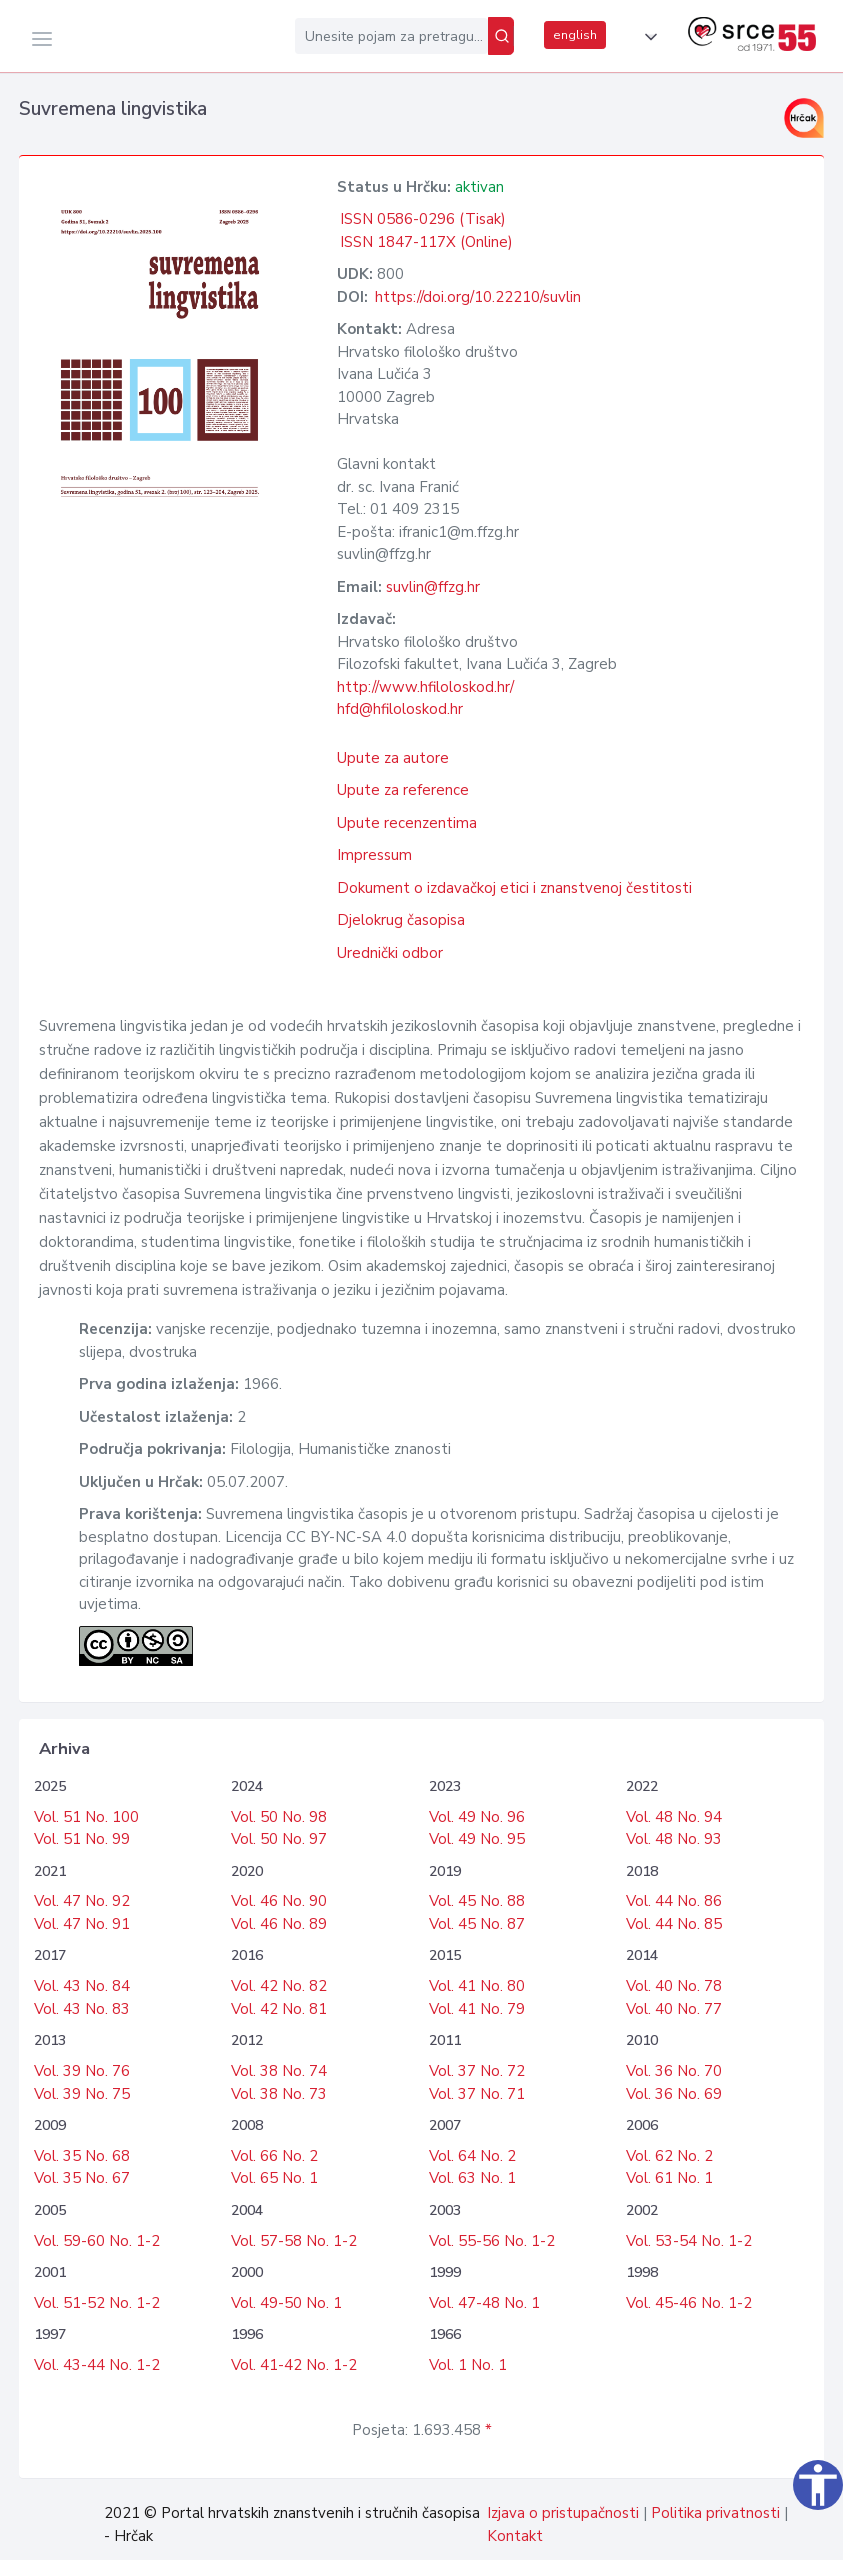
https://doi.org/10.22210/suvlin (478, 297)
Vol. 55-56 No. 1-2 (492, 2241)
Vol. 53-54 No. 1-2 (689, 2241)
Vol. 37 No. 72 (477, 2071)
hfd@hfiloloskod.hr (400, 709)
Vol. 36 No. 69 (674, 2094)
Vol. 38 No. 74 (279, 2071)
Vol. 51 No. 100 (86, 1817)
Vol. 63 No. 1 (472, 2178)
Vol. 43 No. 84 (82, 1986)
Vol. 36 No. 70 (674, 2071)
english (575, 35)
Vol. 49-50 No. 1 (286, 2303)
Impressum (374, 855)
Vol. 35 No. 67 (82, 2178)
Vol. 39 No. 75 (82, 2094)
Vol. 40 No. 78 (674, 1986)
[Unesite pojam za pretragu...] (391, 36)
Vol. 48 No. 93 (674, 1839)
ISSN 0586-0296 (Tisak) (423, 219)
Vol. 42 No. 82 (279, 1986)
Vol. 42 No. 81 (279, 2009)
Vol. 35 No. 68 (82, 2156)
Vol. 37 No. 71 (477, 2094)
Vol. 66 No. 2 (274, 2156)
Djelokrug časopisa (401, 920)
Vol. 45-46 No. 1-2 (689, 2303)
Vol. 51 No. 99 (82, 1839)
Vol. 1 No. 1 (468, 2365)
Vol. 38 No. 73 (279, 2094)
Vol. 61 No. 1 (669, 2178)
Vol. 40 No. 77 (674, 2009)
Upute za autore (393, 758)
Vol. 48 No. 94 (674, 1817)
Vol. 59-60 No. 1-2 (97, 2241)
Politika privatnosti (715, 2513)
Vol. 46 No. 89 (279, 1924)
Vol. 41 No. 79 (477, 2009)
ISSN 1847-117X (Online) (426, 242)
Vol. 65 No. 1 (274, 2178)
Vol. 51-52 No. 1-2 (97, 2303)
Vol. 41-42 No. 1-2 (294, 2365)
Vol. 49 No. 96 (477, 1817)
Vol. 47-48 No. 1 (484, 2303)
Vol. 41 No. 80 (477, 1986)
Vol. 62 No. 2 (669, 2156)
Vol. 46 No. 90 (279, 1901)
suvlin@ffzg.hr (433, 587)
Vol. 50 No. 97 (279, 1839)
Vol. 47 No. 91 (82, 1924)
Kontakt (515, 2536)
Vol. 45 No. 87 (477, 1924)
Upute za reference (403, 790)
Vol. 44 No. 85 (674, 1924)
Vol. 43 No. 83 (82, 2009)
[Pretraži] (501, 36)
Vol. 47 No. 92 (82, 1901)
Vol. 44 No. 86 (674, 1901)
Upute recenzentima (407, 823)
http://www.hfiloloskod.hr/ (425, 687)
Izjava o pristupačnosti (563, 2513)
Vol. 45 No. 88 (477, 1901)
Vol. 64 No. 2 (472, 2156)
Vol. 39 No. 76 (82, 2071)
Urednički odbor (390, 953)
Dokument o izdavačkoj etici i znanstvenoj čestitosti (514, 888)
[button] (647, 37)
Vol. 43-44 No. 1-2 (97, 2365)
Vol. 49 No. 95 (477, 1839)
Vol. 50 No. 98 (279, 1817)
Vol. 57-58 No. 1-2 (294, 2241)
